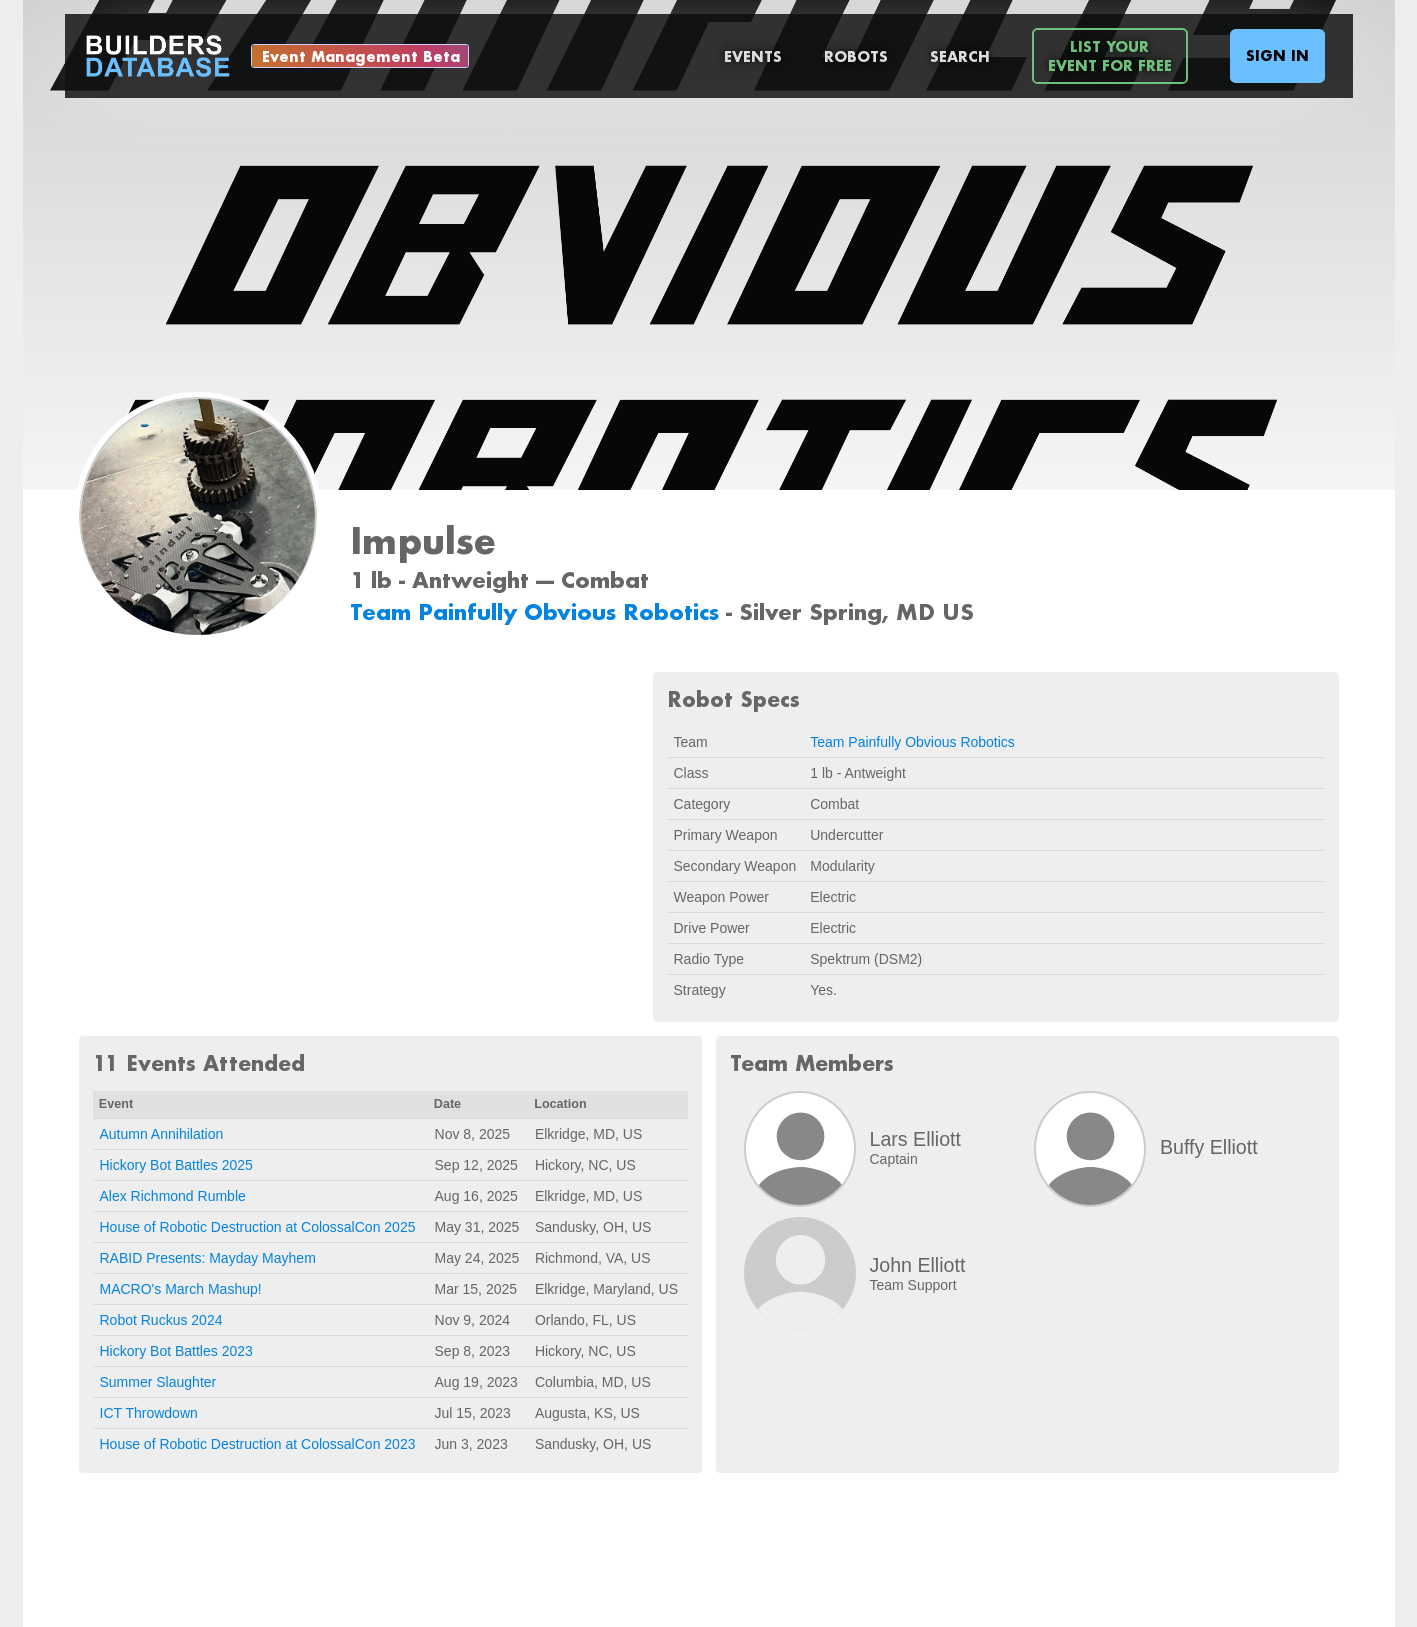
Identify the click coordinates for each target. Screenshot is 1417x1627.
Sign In (1277, 55)
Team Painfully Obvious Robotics (538, 611)
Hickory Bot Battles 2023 (176, 1351)
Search (960, 56)
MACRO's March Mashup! (181, 1289)
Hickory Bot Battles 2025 (176, 1165)
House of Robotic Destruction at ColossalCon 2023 (258, 1444)
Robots (856, 56)
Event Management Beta (361, 56)
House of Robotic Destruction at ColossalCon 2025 (258, 1227)
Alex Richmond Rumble (173, 1196)
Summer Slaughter (158, 1382)
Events (753, 56)
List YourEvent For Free (1110, 56)
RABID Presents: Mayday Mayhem (208, 1258)
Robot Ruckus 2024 (161, 1320)
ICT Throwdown (149, 1413)
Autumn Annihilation (162, 1134)
